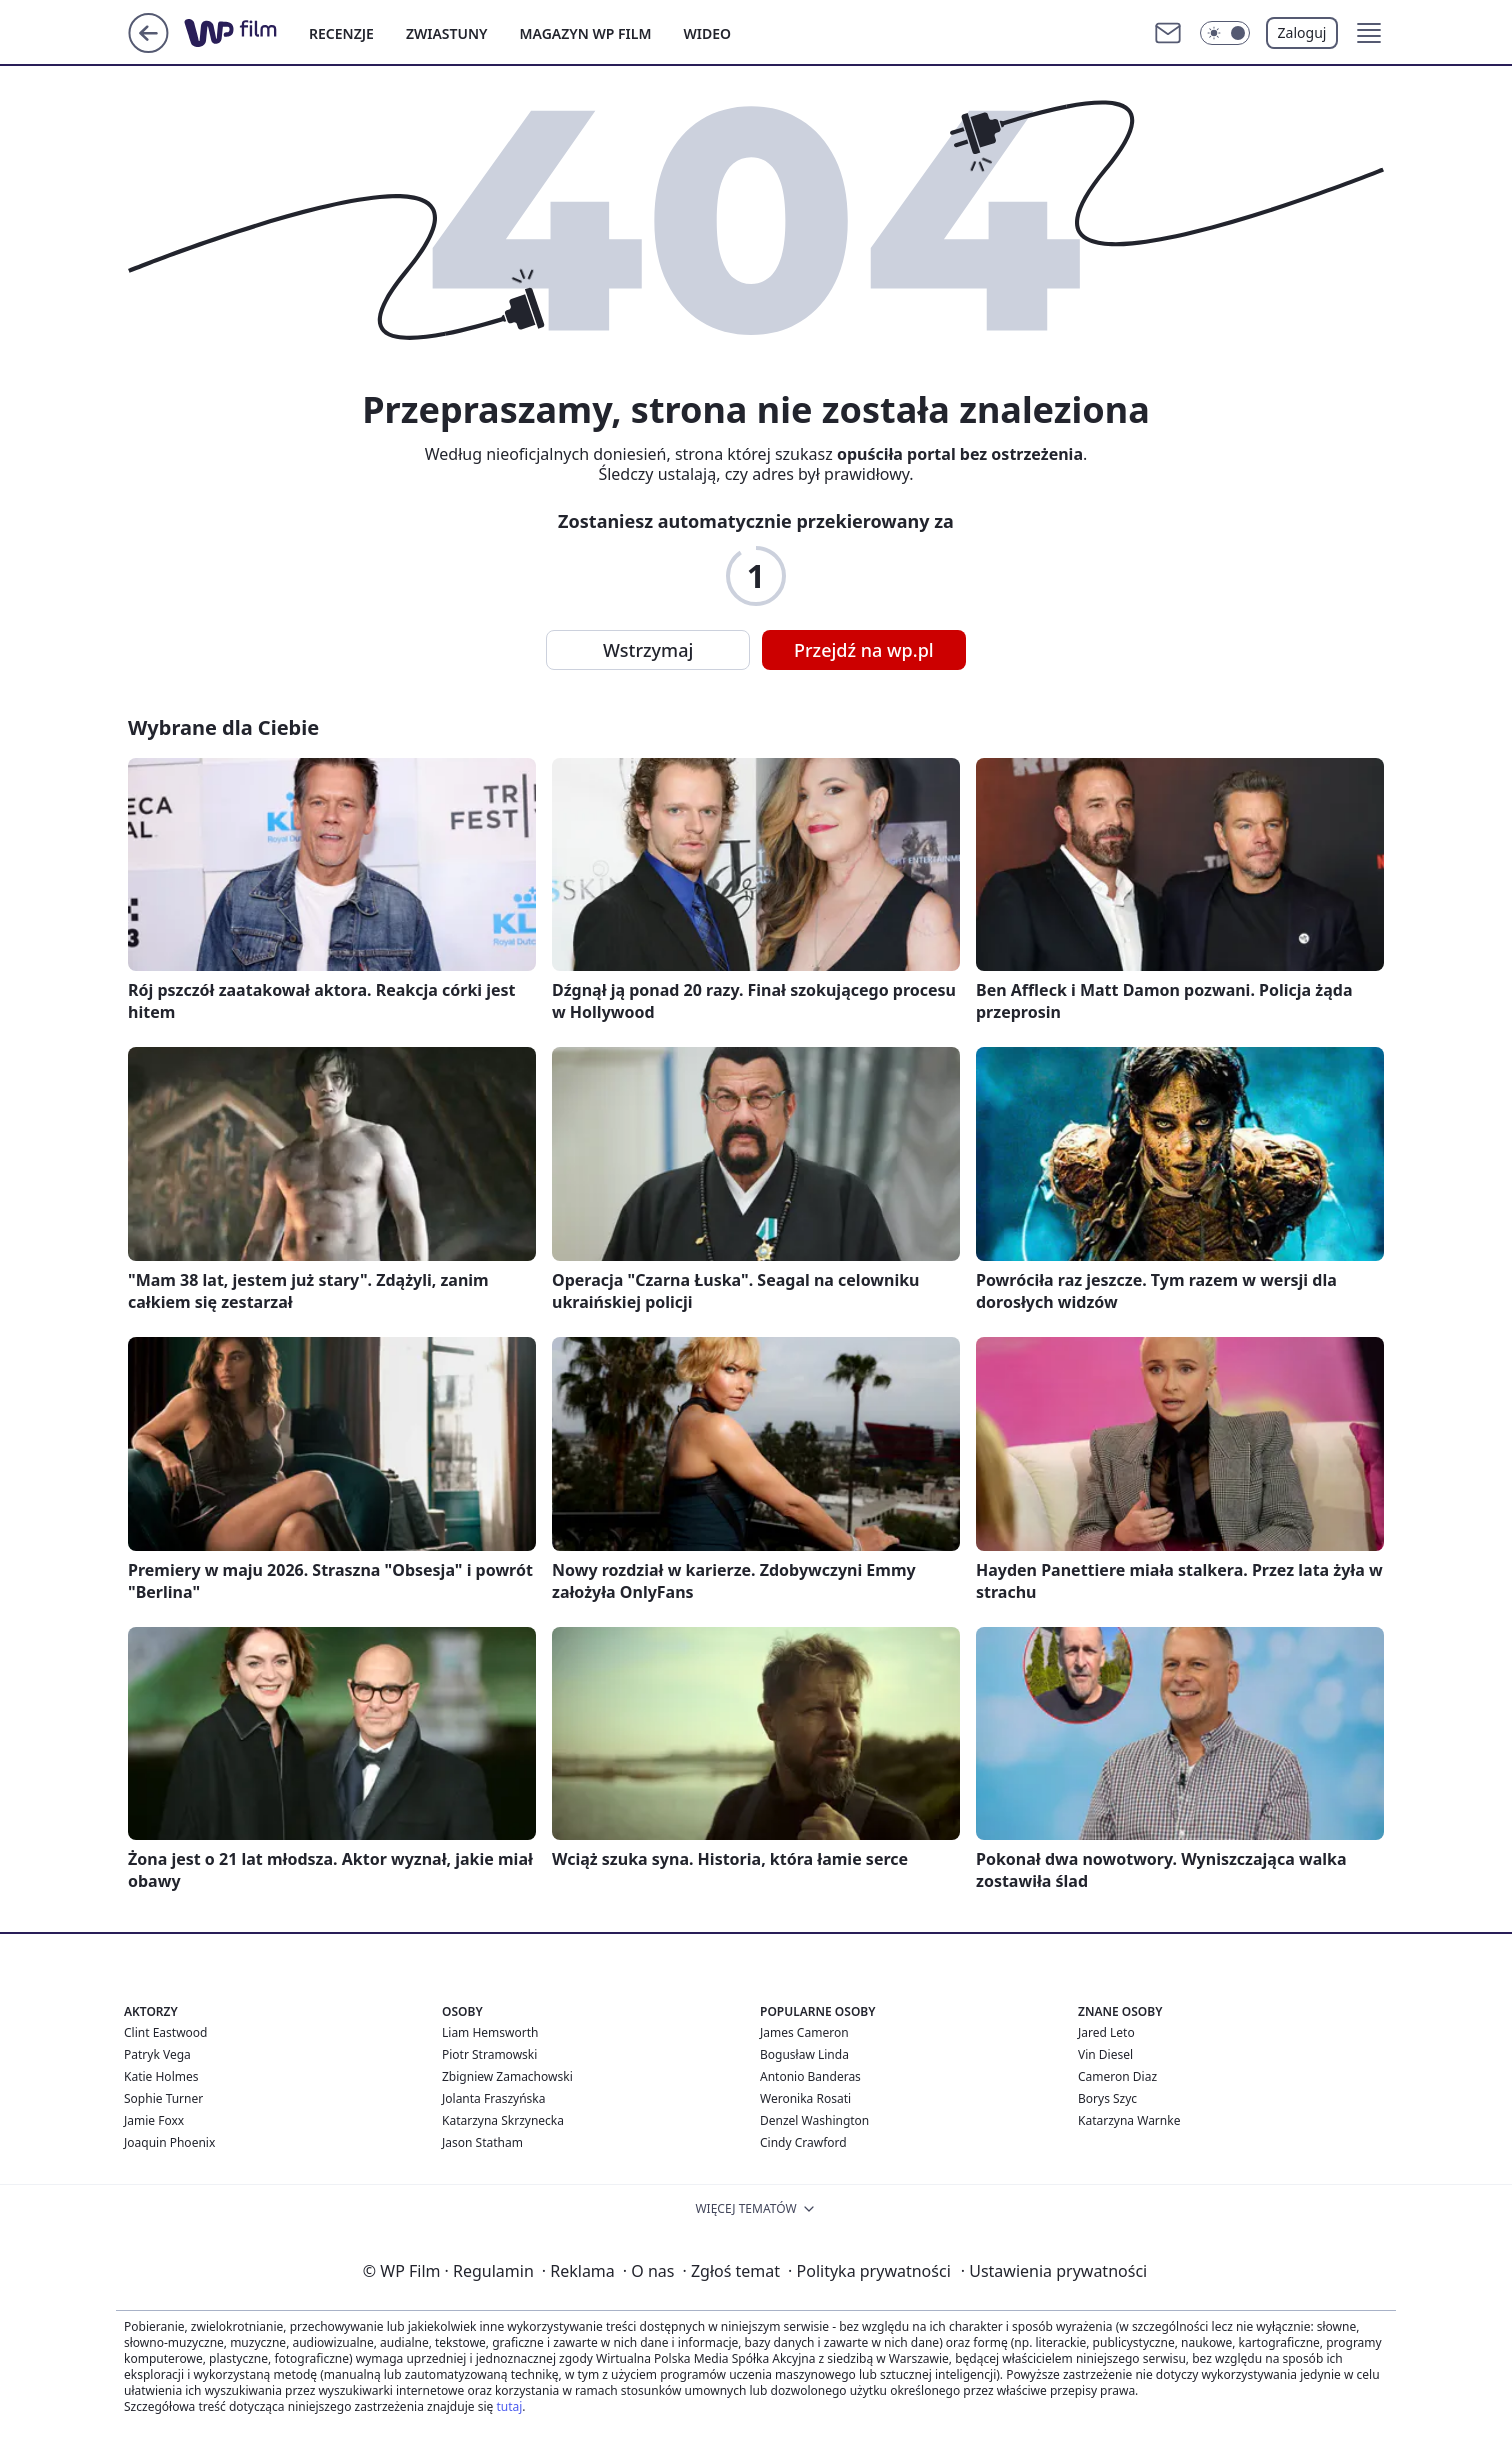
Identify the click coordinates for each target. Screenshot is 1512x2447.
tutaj (509, 2406)
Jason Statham (482, 2142)
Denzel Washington (814, 2120)
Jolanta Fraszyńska (493, 2098)
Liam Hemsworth (490, 2032)
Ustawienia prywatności (1054, 2271)
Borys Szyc (1107, 2098)
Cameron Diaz (1117, 2076)
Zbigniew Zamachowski (507, 2076)
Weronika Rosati (805, 2098)
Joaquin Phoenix (169, 2142)
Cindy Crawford (803, 2142)
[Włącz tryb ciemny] (1225, 33)
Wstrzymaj (648, 650)
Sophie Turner (163, 2098)
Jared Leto (1106, 2032)
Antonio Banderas (810, 2076)
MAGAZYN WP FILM (586, 33)
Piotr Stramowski (489, 2054)
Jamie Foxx (154, 2120)
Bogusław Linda (804, 2054)
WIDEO (707, 33)
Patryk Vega (157, 2054)
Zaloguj (1302, 32)
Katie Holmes (161, 2076)
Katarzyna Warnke (1129, 2120)
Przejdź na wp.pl (864, 650)
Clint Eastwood (165, 2032)
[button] (1369, 33)
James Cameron (804, 2032)
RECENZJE (341, 33)
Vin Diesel (1105, 2054)
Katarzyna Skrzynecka (503, 2120)
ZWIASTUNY (447, 33)
